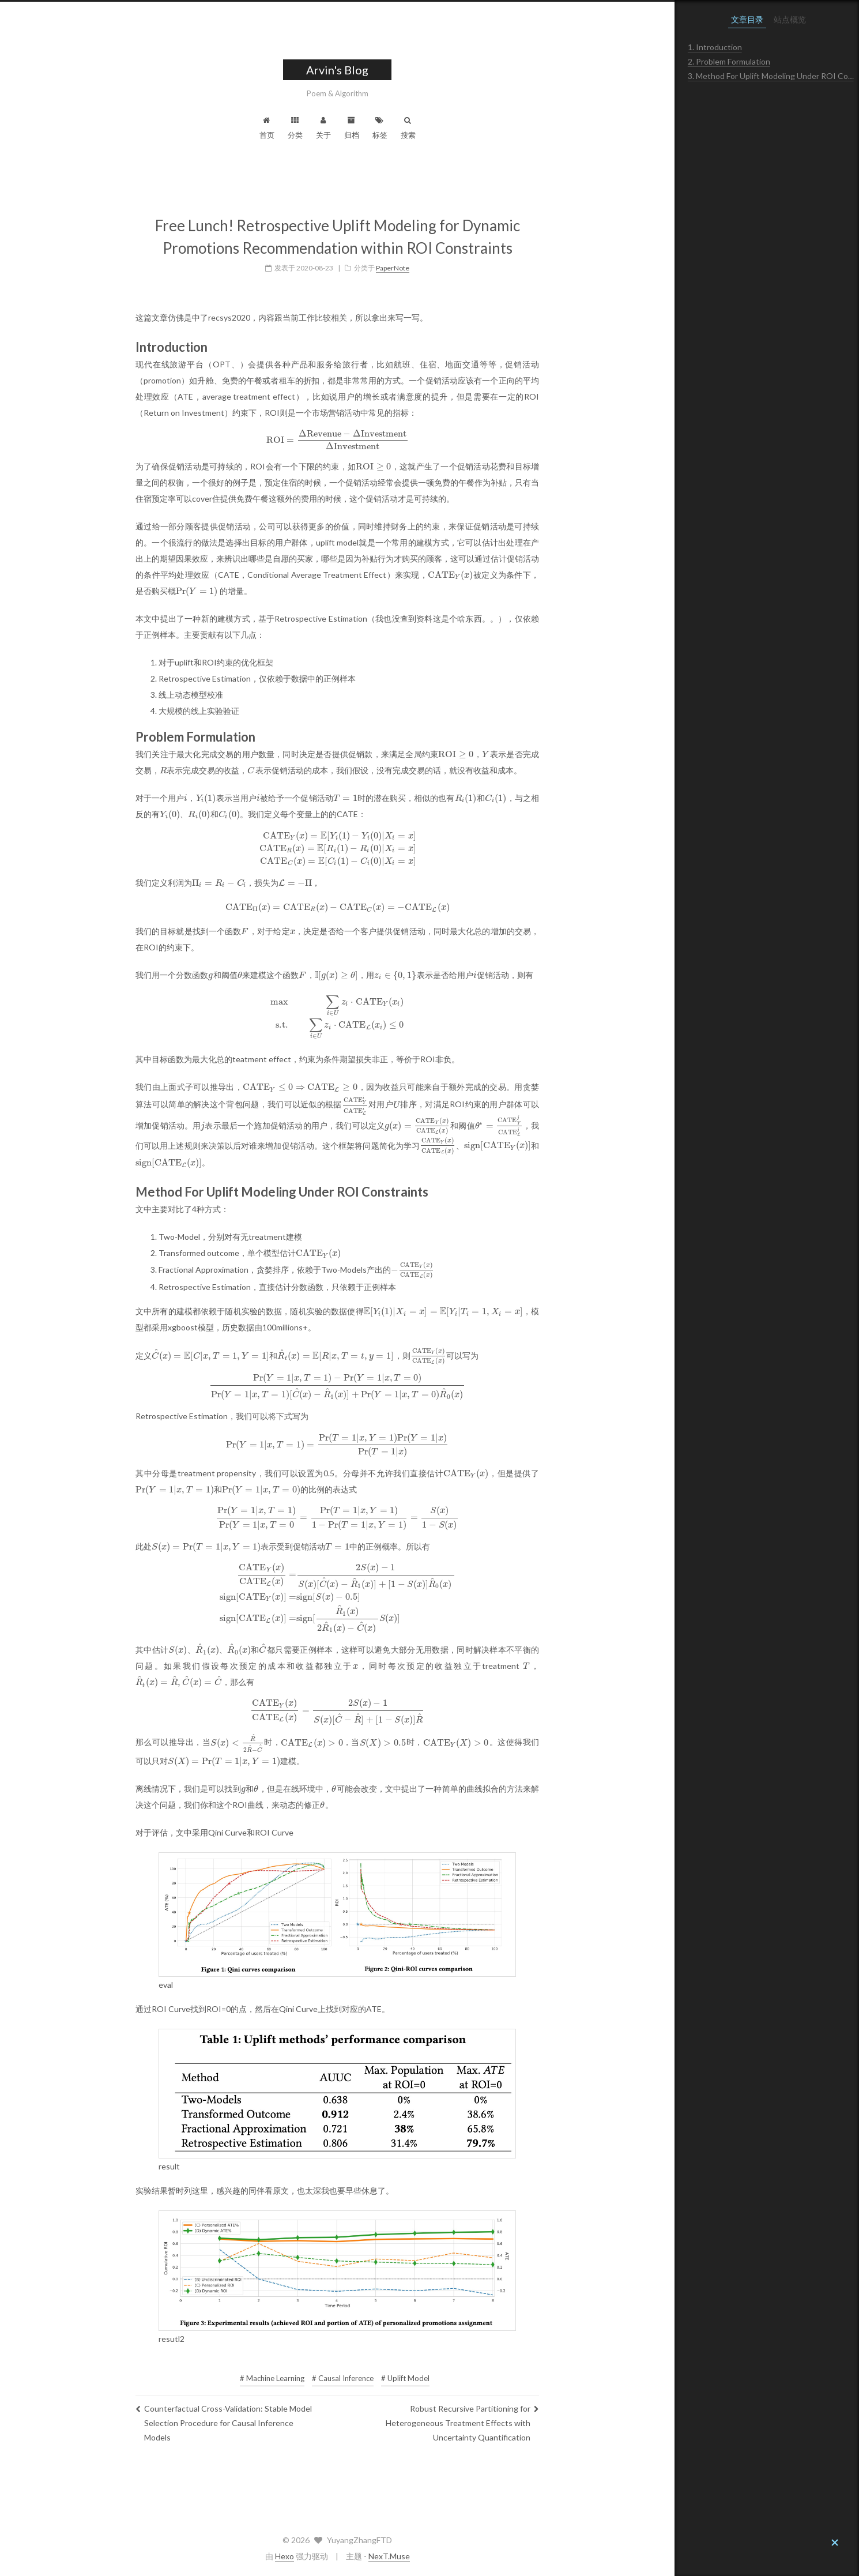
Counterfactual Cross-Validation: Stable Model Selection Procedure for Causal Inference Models (316, 2414)
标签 (472, 128)
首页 (359, 128)
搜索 (500, 128)
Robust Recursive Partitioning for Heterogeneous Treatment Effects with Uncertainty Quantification (554, 2414)
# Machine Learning (364, 2369)
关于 (415, 128)
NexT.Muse (481, 2556)
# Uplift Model (497, 2369)
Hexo (376, 2556)
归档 (443, 128)
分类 (387, 128)
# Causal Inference (435, 2369)
